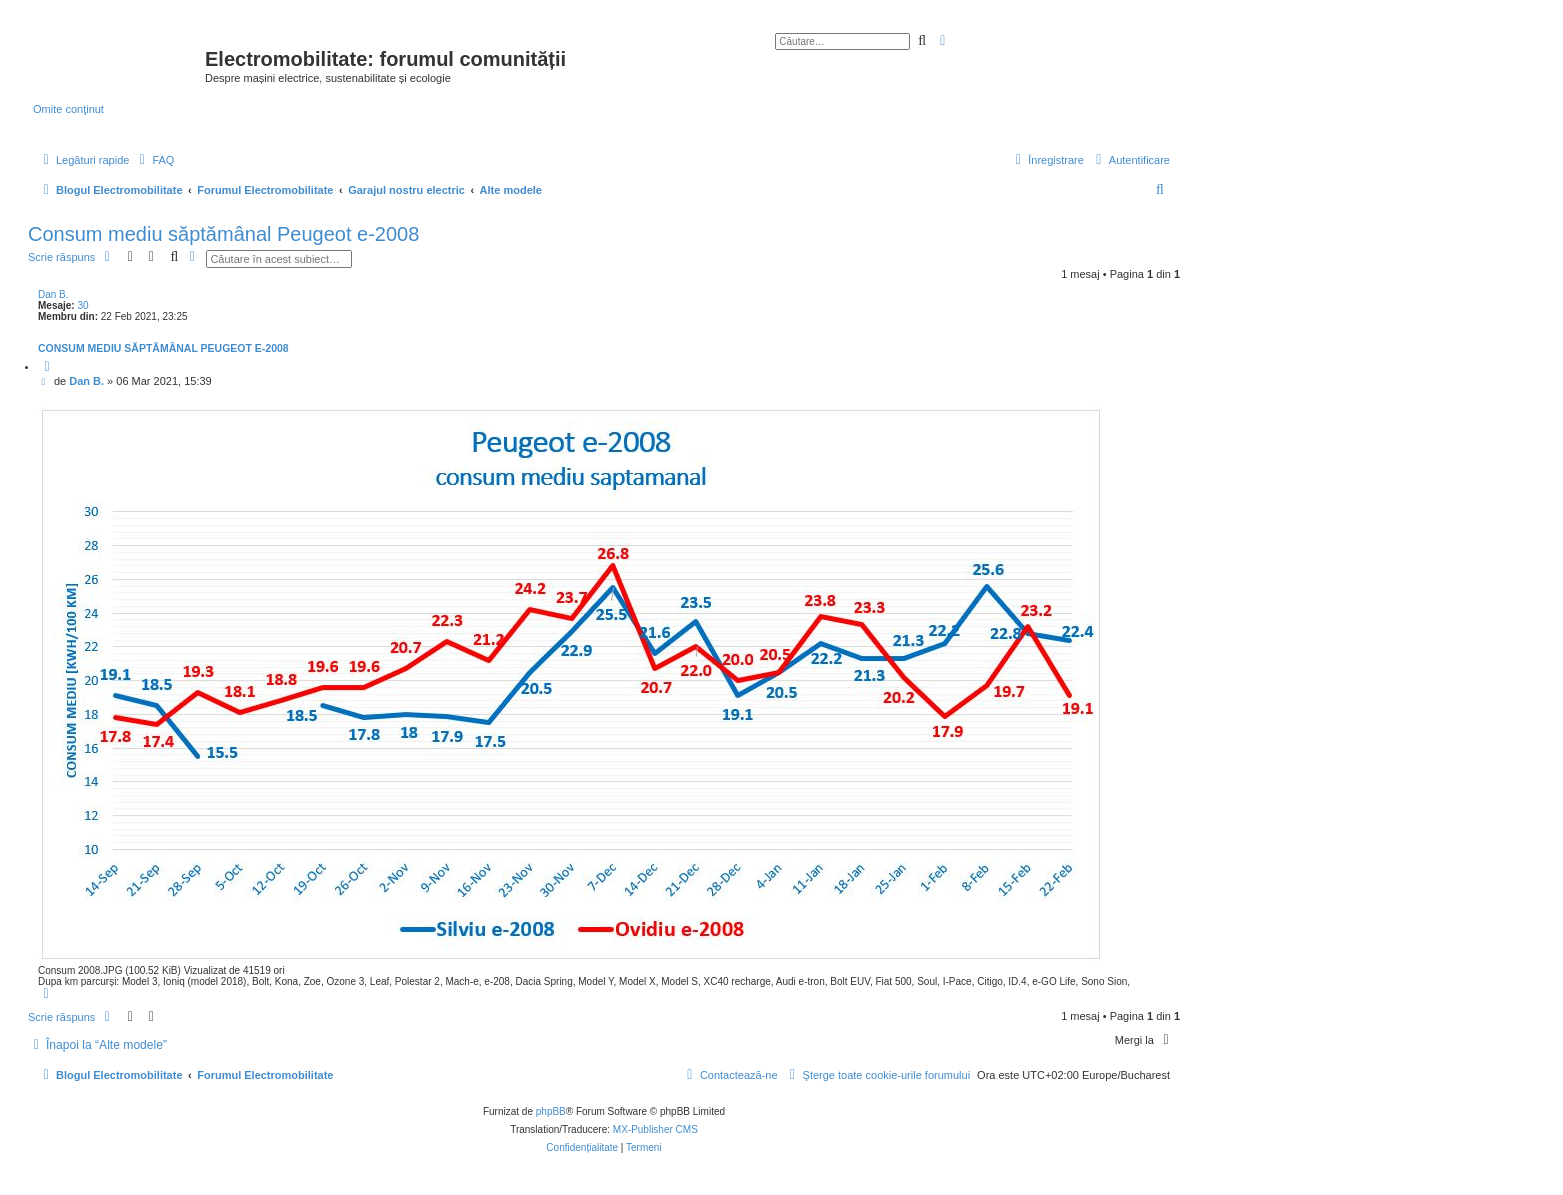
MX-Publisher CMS (655, 1129)
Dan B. (53, 294)
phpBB (551, 1111)
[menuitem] (154, 160)
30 (82, 305)
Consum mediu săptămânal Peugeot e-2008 (223, 234)
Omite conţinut (68, 109)
